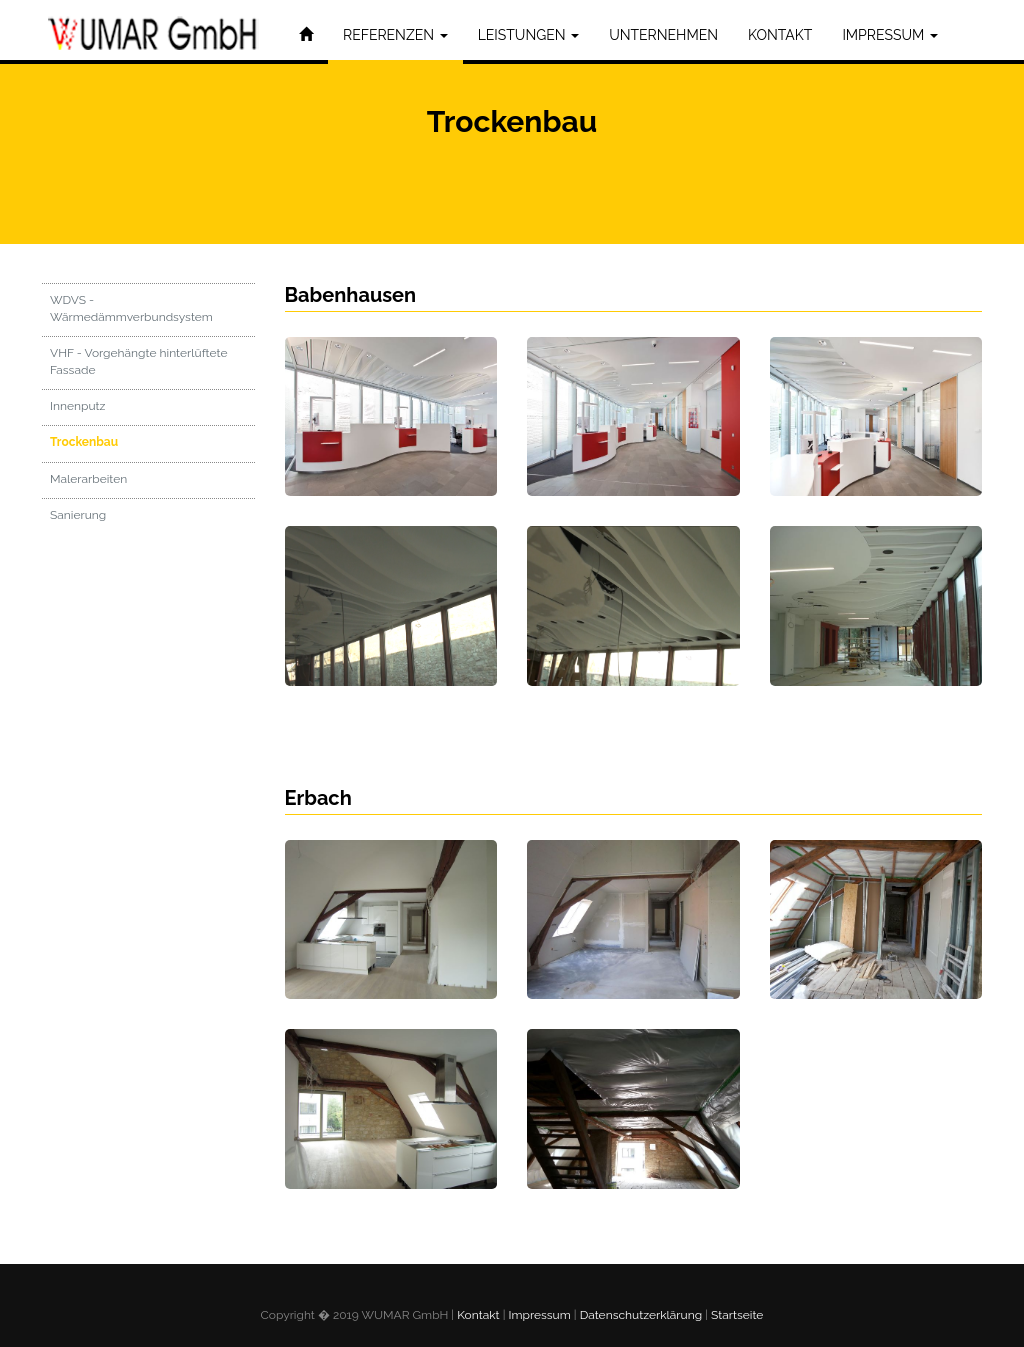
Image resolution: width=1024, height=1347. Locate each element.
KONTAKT (780, 35)
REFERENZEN (395, 35)
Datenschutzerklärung (641, 1315)
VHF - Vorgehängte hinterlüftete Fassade (138, 364)
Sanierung (78, 518)
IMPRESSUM (889, 35)
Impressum (540, 1315)
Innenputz (77, 410)
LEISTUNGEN (528, 35)
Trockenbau (84, 446)
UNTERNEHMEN (663, 35)
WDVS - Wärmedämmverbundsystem (131, 311)
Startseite (737, 1315)
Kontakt (478, 1315)
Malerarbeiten (88, 482)
